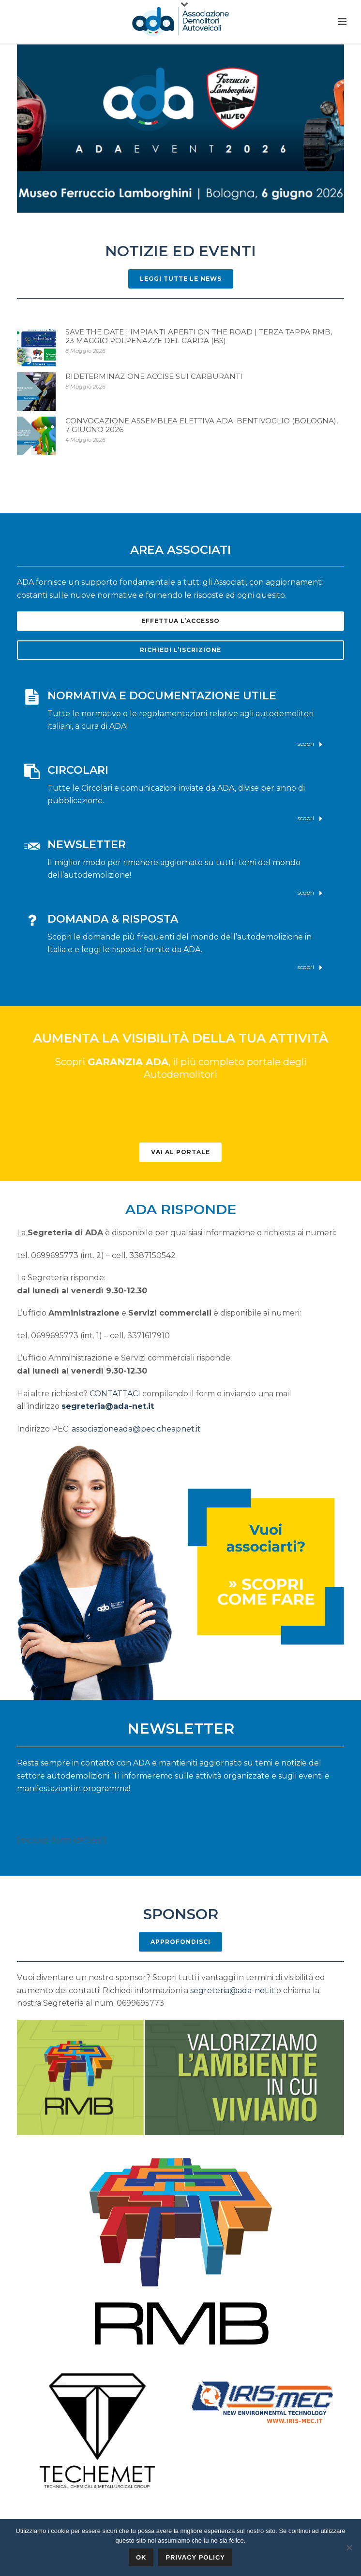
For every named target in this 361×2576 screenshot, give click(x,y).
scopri (310, 744)
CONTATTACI (115, 1393)
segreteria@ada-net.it (107, 1406)
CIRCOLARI (77, 770)
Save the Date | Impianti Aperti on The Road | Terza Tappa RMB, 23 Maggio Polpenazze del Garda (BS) (198, 336)
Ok (141, 2557)
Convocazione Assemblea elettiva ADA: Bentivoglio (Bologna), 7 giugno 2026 (201, 425)
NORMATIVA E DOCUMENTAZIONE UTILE (161, 695)
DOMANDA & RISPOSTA (112, 919)
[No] (349, 2547)
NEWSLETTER (86, 844)
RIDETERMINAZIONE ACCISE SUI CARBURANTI (153, 376)
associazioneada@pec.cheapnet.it (136, 1428)
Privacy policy (195, 2557)
